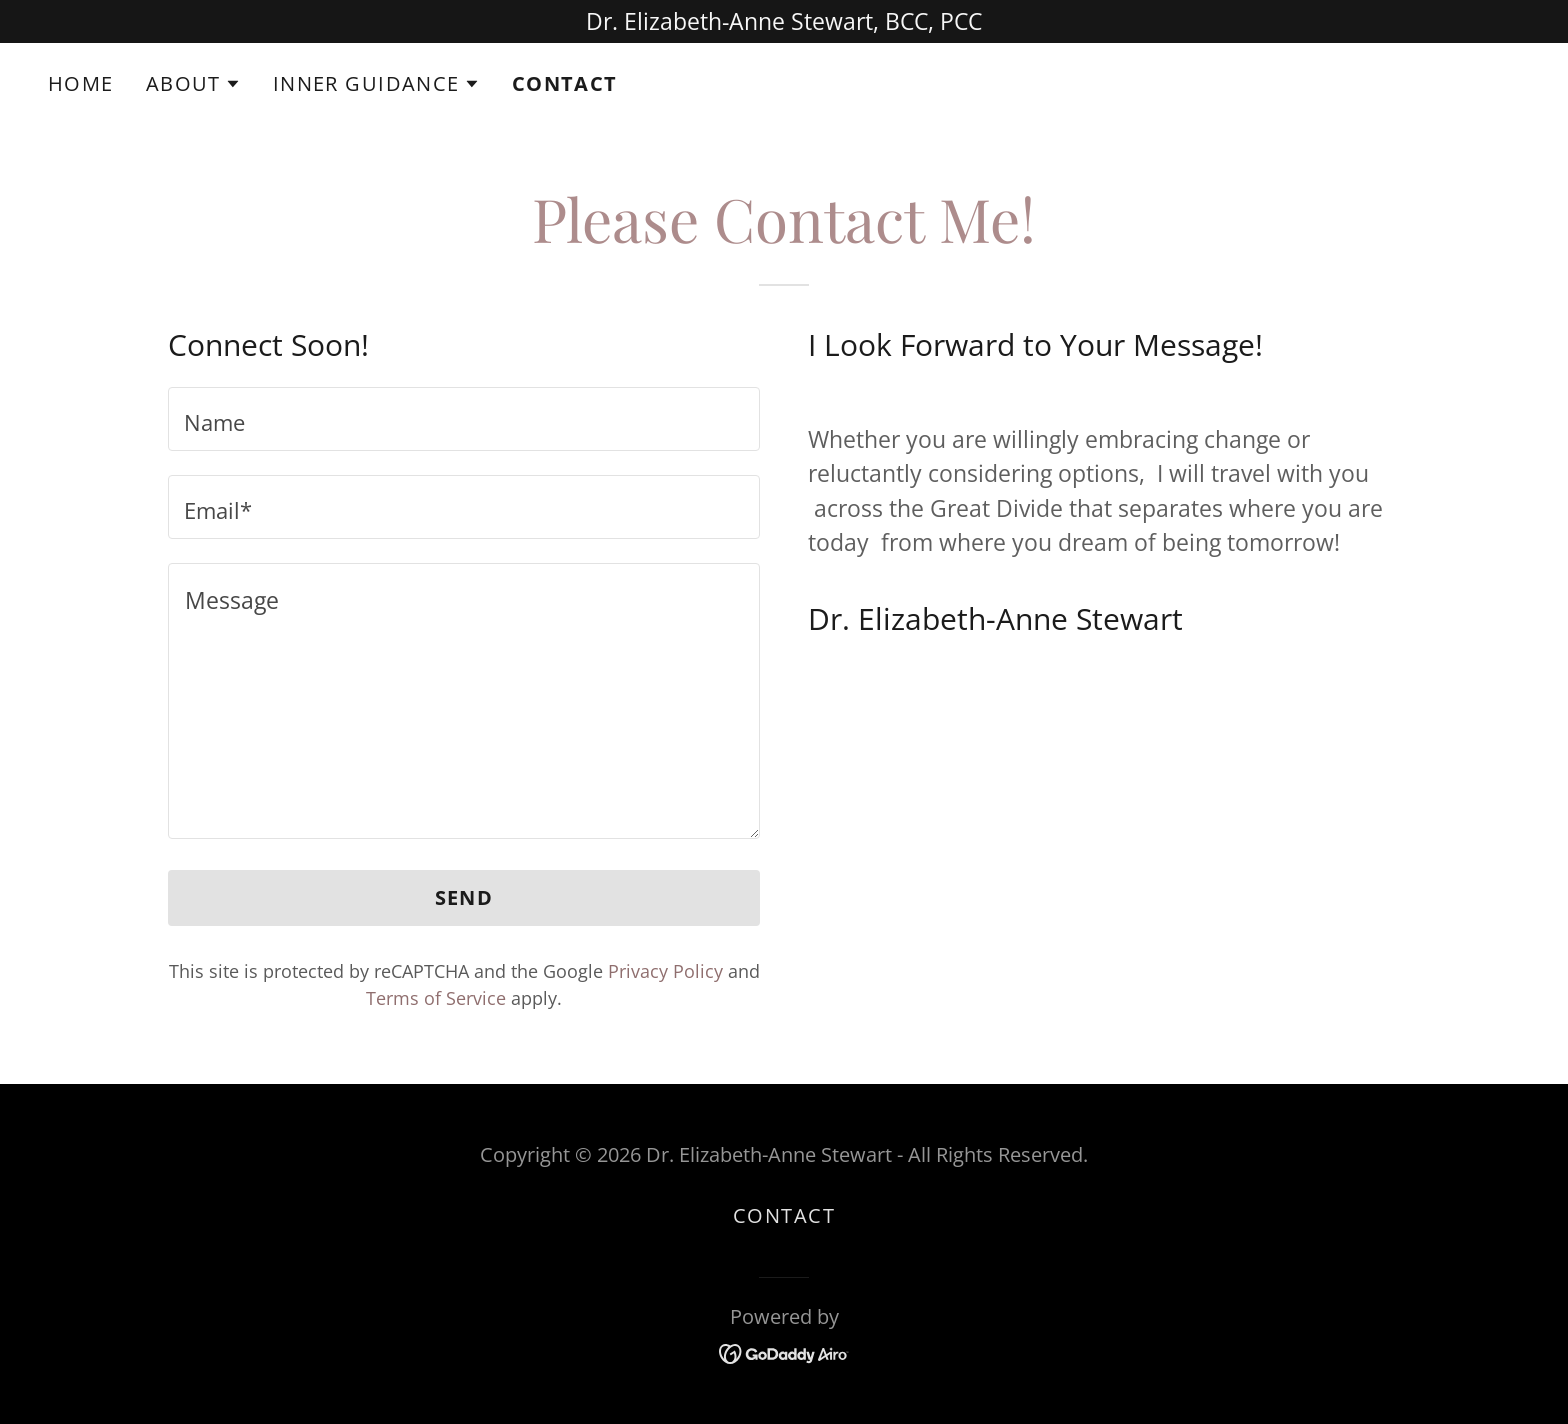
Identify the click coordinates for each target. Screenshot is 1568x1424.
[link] (784, 1352)
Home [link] (81, 83)
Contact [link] (565, 84)
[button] (193, 84)
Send (464, 897)
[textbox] (464, 419)
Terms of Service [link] (436, 998)
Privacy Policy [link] (665, 971)
